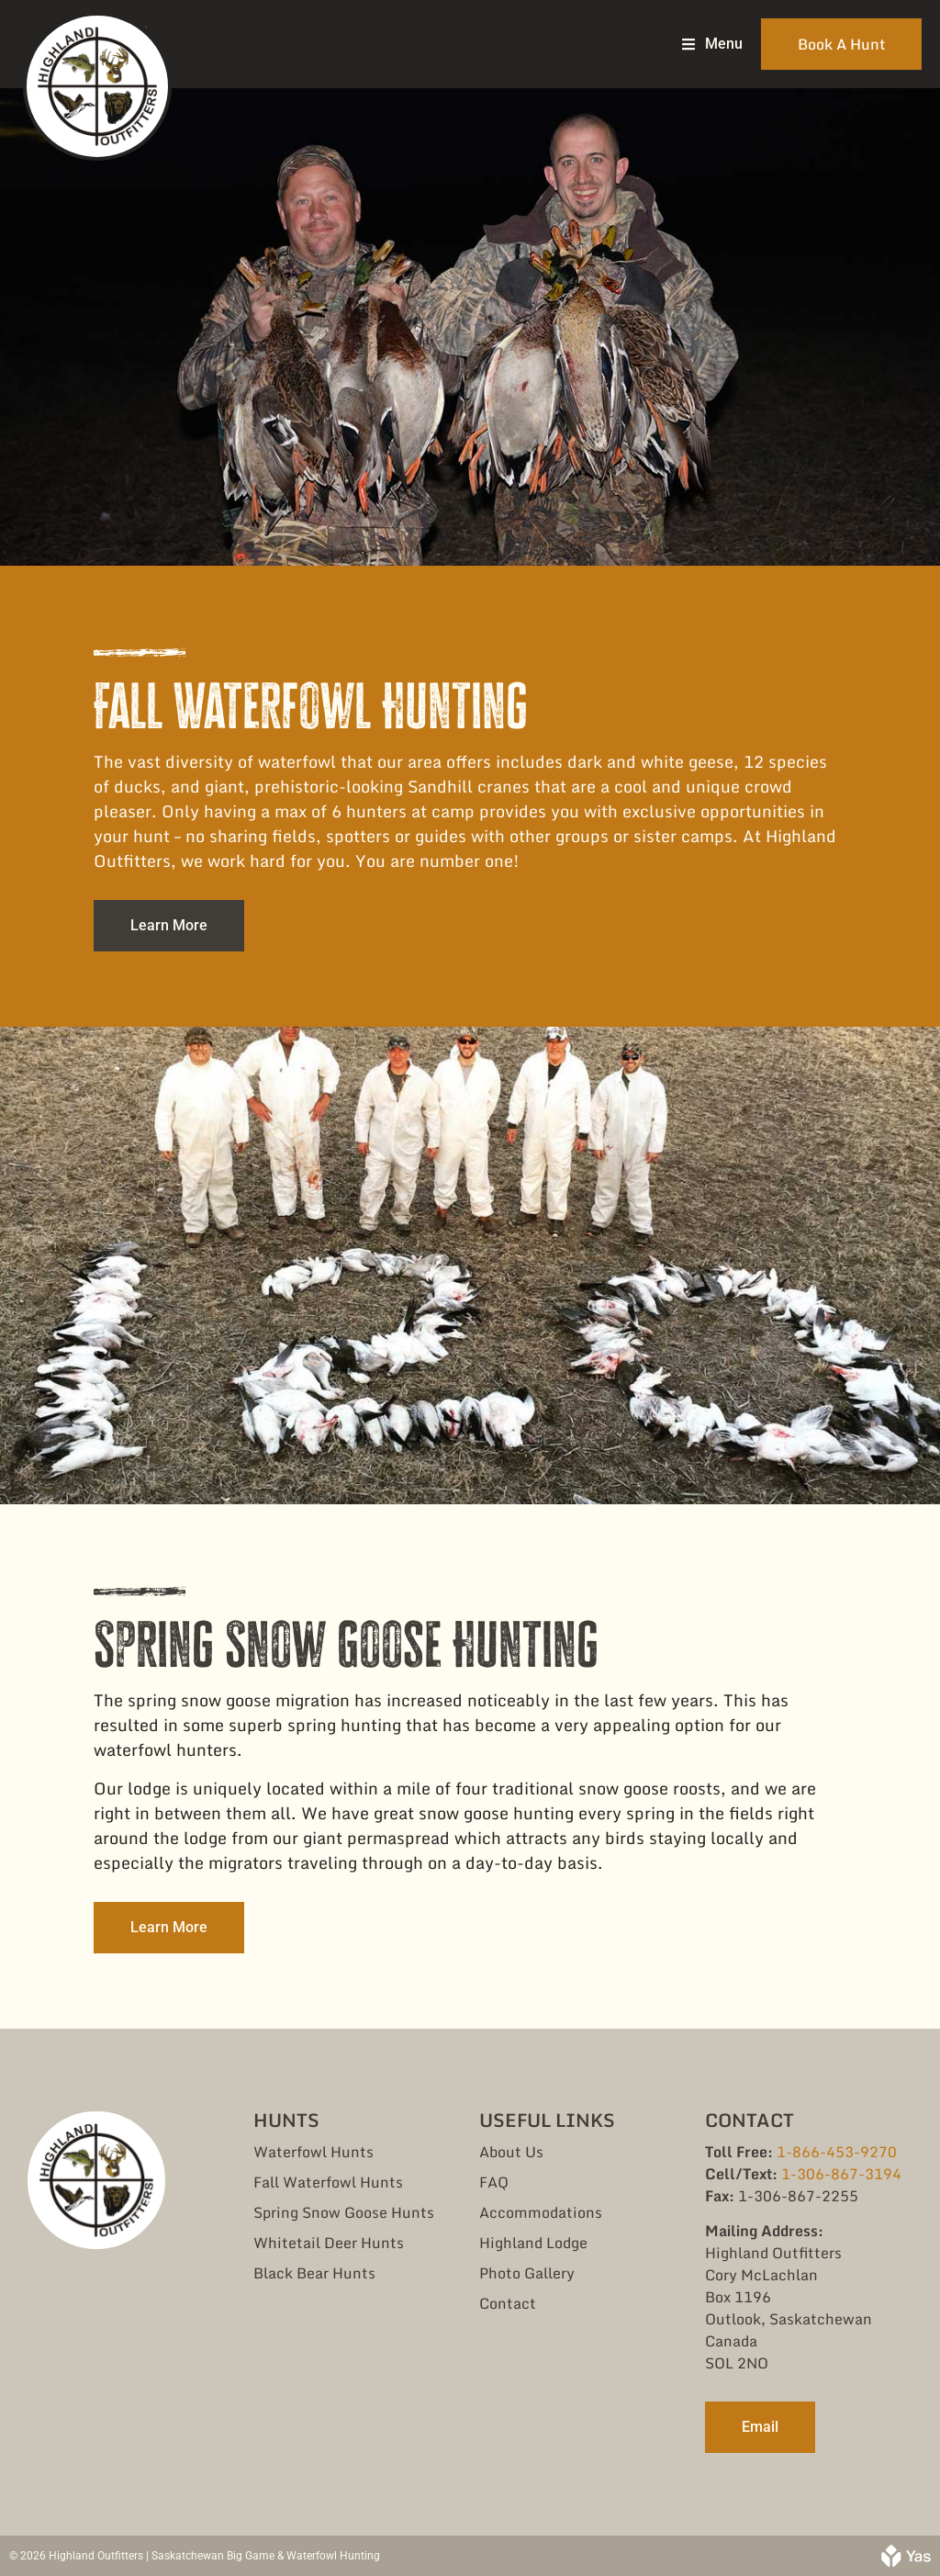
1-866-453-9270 (837, 2152)
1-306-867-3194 (841, 2174)
